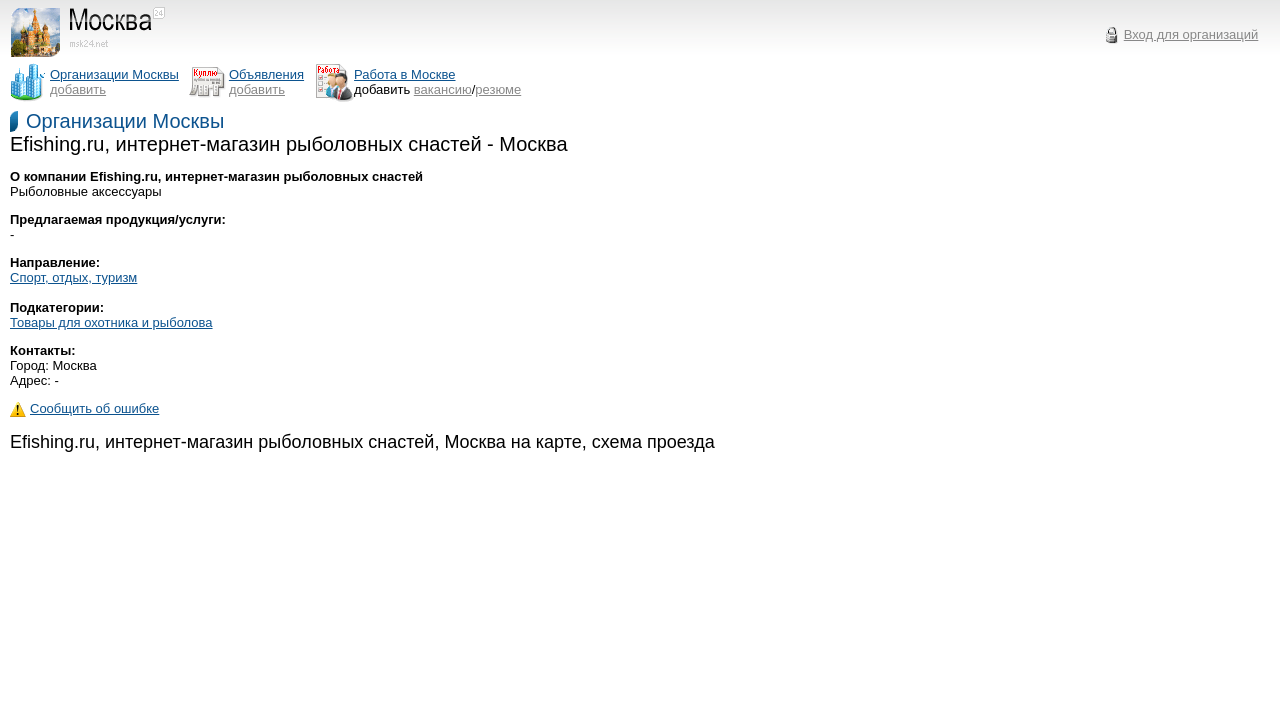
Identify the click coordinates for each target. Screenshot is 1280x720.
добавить (78, 89)
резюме (498, 89)
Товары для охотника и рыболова (111, 322)
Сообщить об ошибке (84, 408)
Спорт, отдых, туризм (73, 277)
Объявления (266, 74)
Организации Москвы (125, 121)
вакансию (443, 89)
